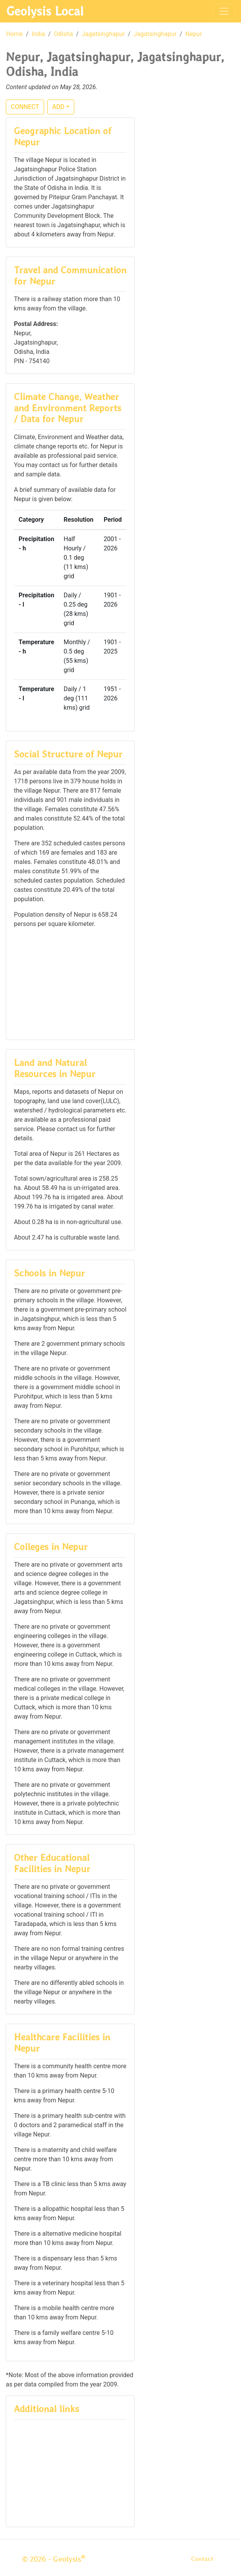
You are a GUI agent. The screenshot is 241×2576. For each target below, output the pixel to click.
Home (14, 34)
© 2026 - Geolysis (53, 2559)
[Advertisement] (70, 983)
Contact (202, 2558)
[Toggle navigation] (224, 11)
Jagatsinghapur (103, 34)
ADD (58, 106)
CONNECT (25, 106)
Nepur (193, 34)
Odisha (63, 34)
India (38, 34)
